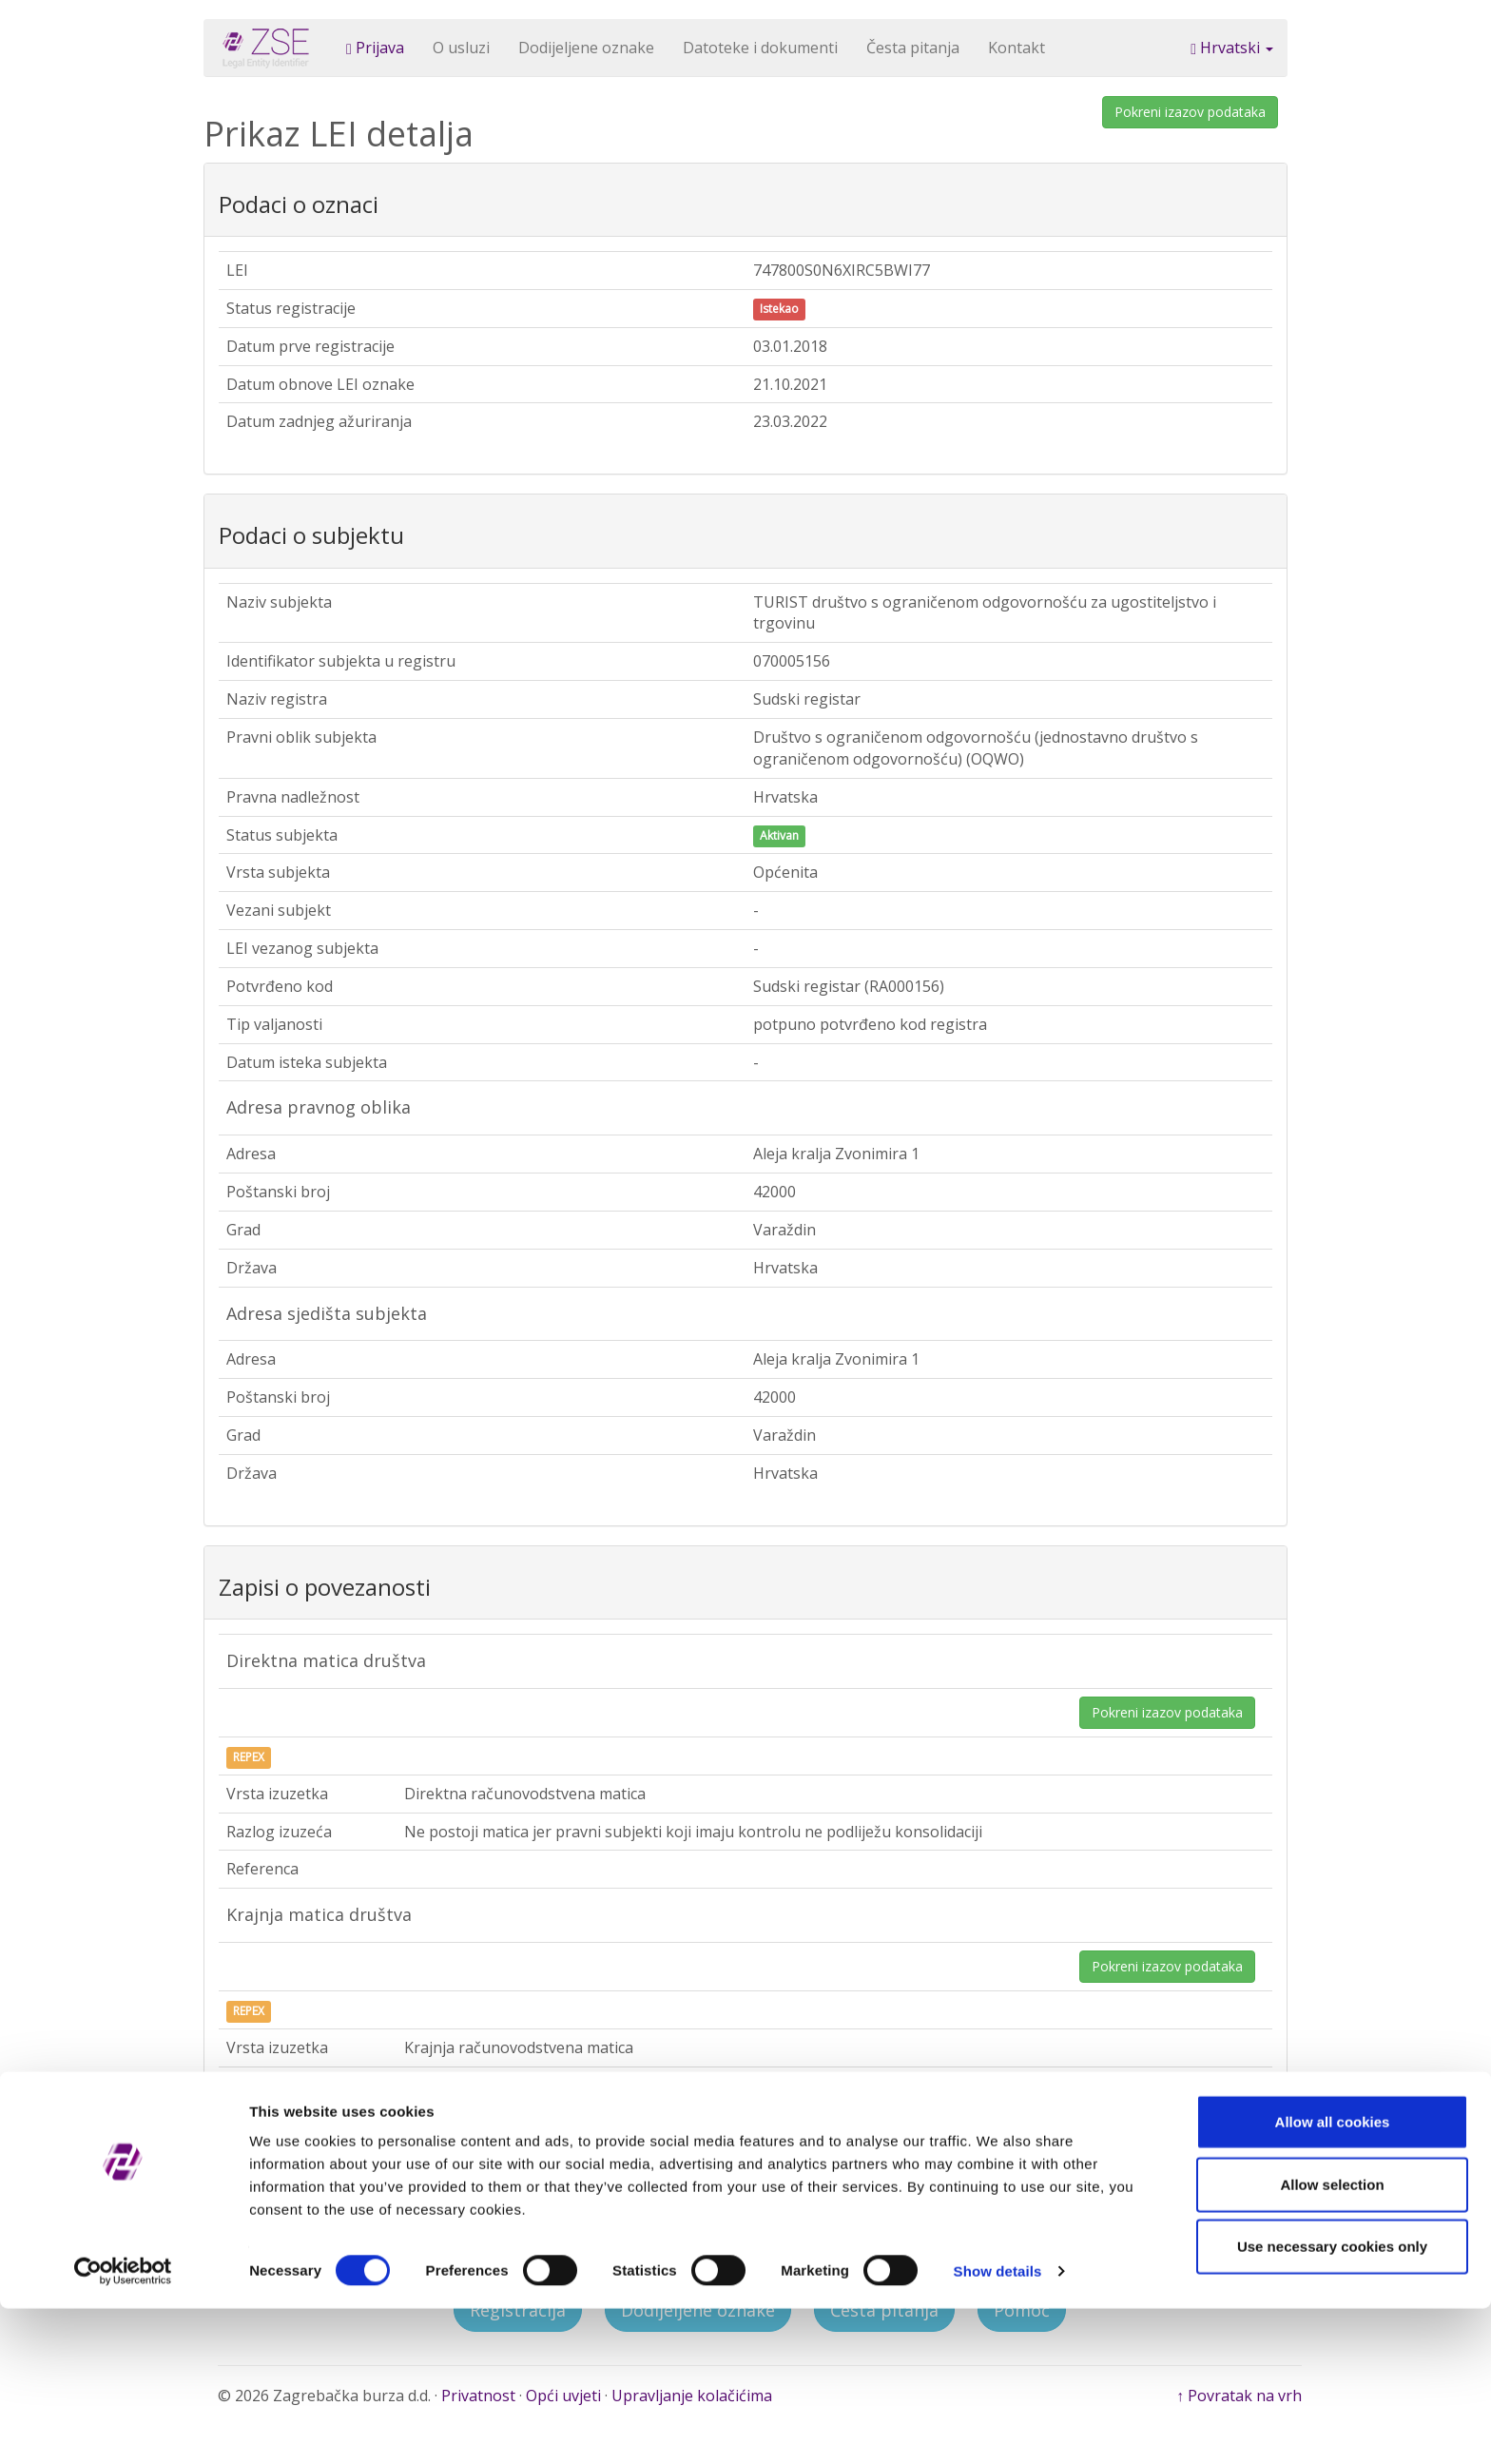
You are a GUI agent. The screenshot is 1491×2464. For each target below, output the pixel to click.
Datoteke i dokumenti (760, 47)
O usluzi (461, 47)
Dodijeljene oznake (586, 47)
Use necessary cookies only (1332, 2402)
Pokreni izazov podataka (1190, 112)
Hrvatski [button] (1232, 47)
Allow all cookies (1332, 2277)
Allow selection (1332, 2340)
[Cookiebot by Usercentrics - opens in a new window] (123, 2427)
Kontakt (1016, 47)
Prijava (375, 47)
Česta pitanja (912, 47)
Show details (998, 2426)
